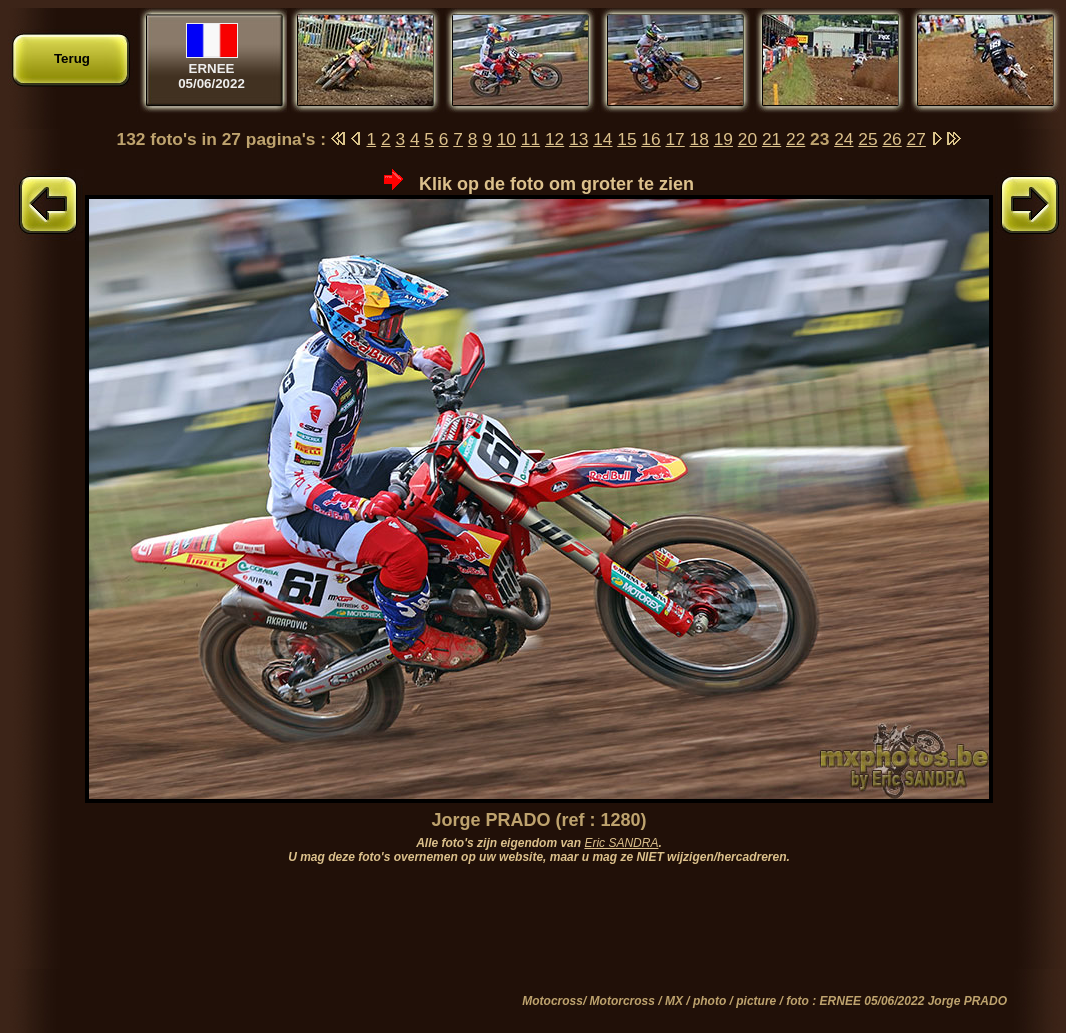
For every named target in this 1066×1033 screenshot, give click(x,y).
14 (602, 139)
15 (626, 139)
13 (578, 139)
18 (699, 139)
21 (771, 139)
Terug (72, 58)
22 (795, 139)
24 (843, 139)
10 (506, 139)
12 (554, 139)
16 (650, 139)
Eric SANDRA (621, 843)
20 (747, 139)
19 (723, 139)
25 (867, 139)
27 (916, 139)
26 (891, 139)
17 (674, 139)
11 (530, 139)
